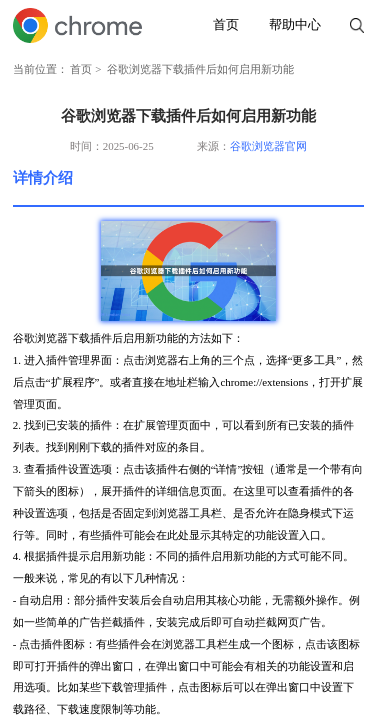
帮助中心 (295, 25)
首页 (226, 25)
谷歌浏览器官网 (268, 146)
